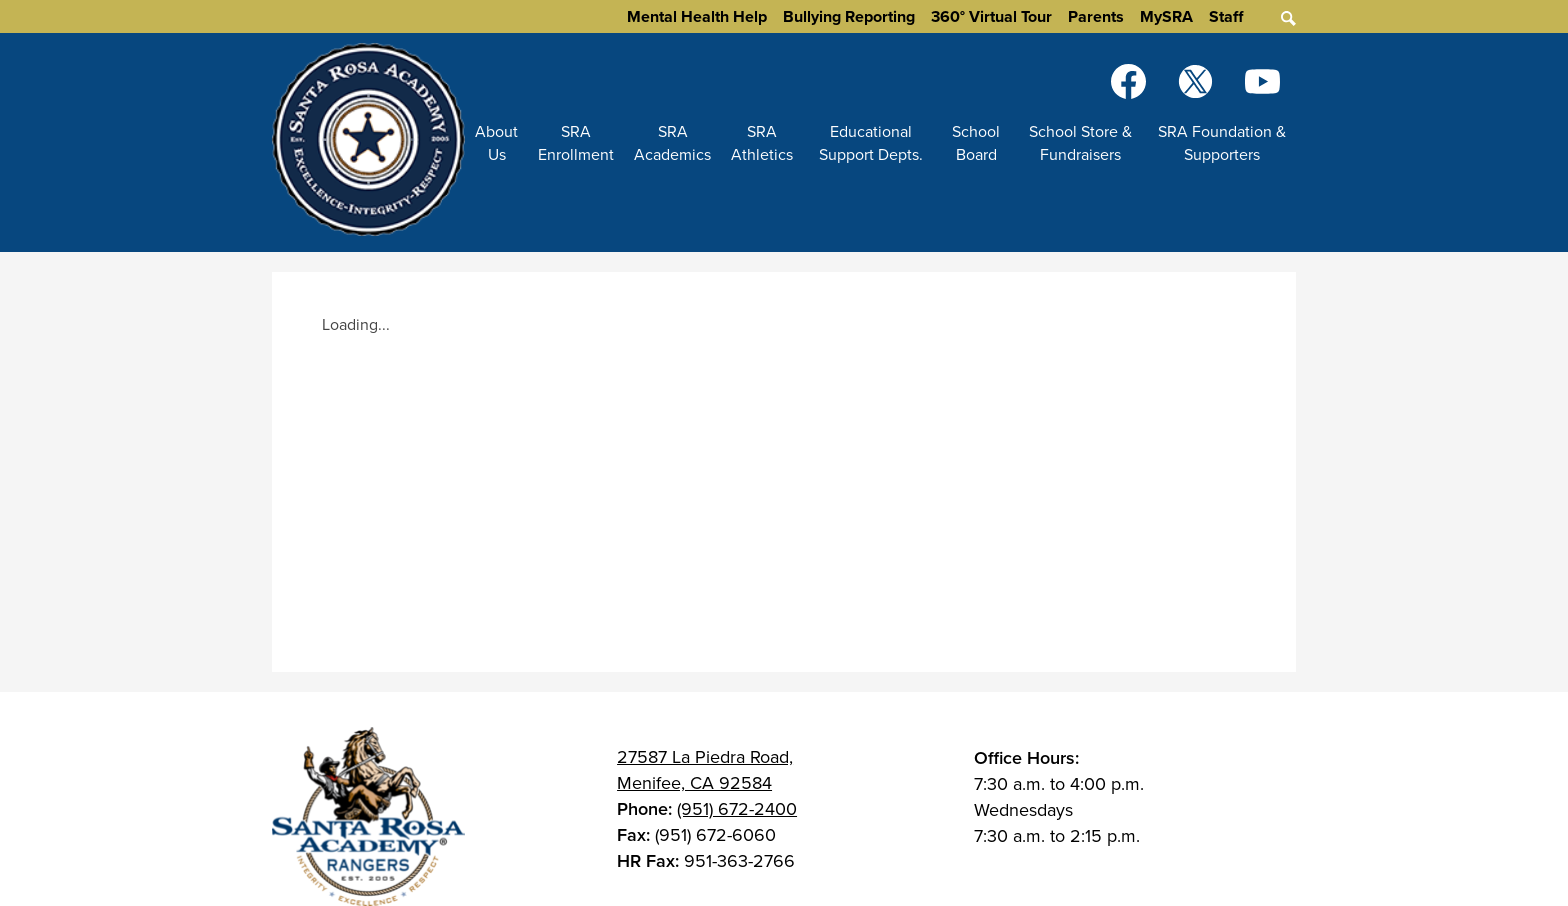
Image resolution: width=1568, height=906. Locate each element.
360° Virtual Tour (991, 16)
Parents (1096, 16)
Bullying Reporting (849, 16)
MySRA (1166, 16)
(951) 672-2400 (737, 809)
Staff (1226, 16)
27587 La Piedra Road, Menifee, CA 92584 (705, 770)
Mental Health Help (697, 16)
